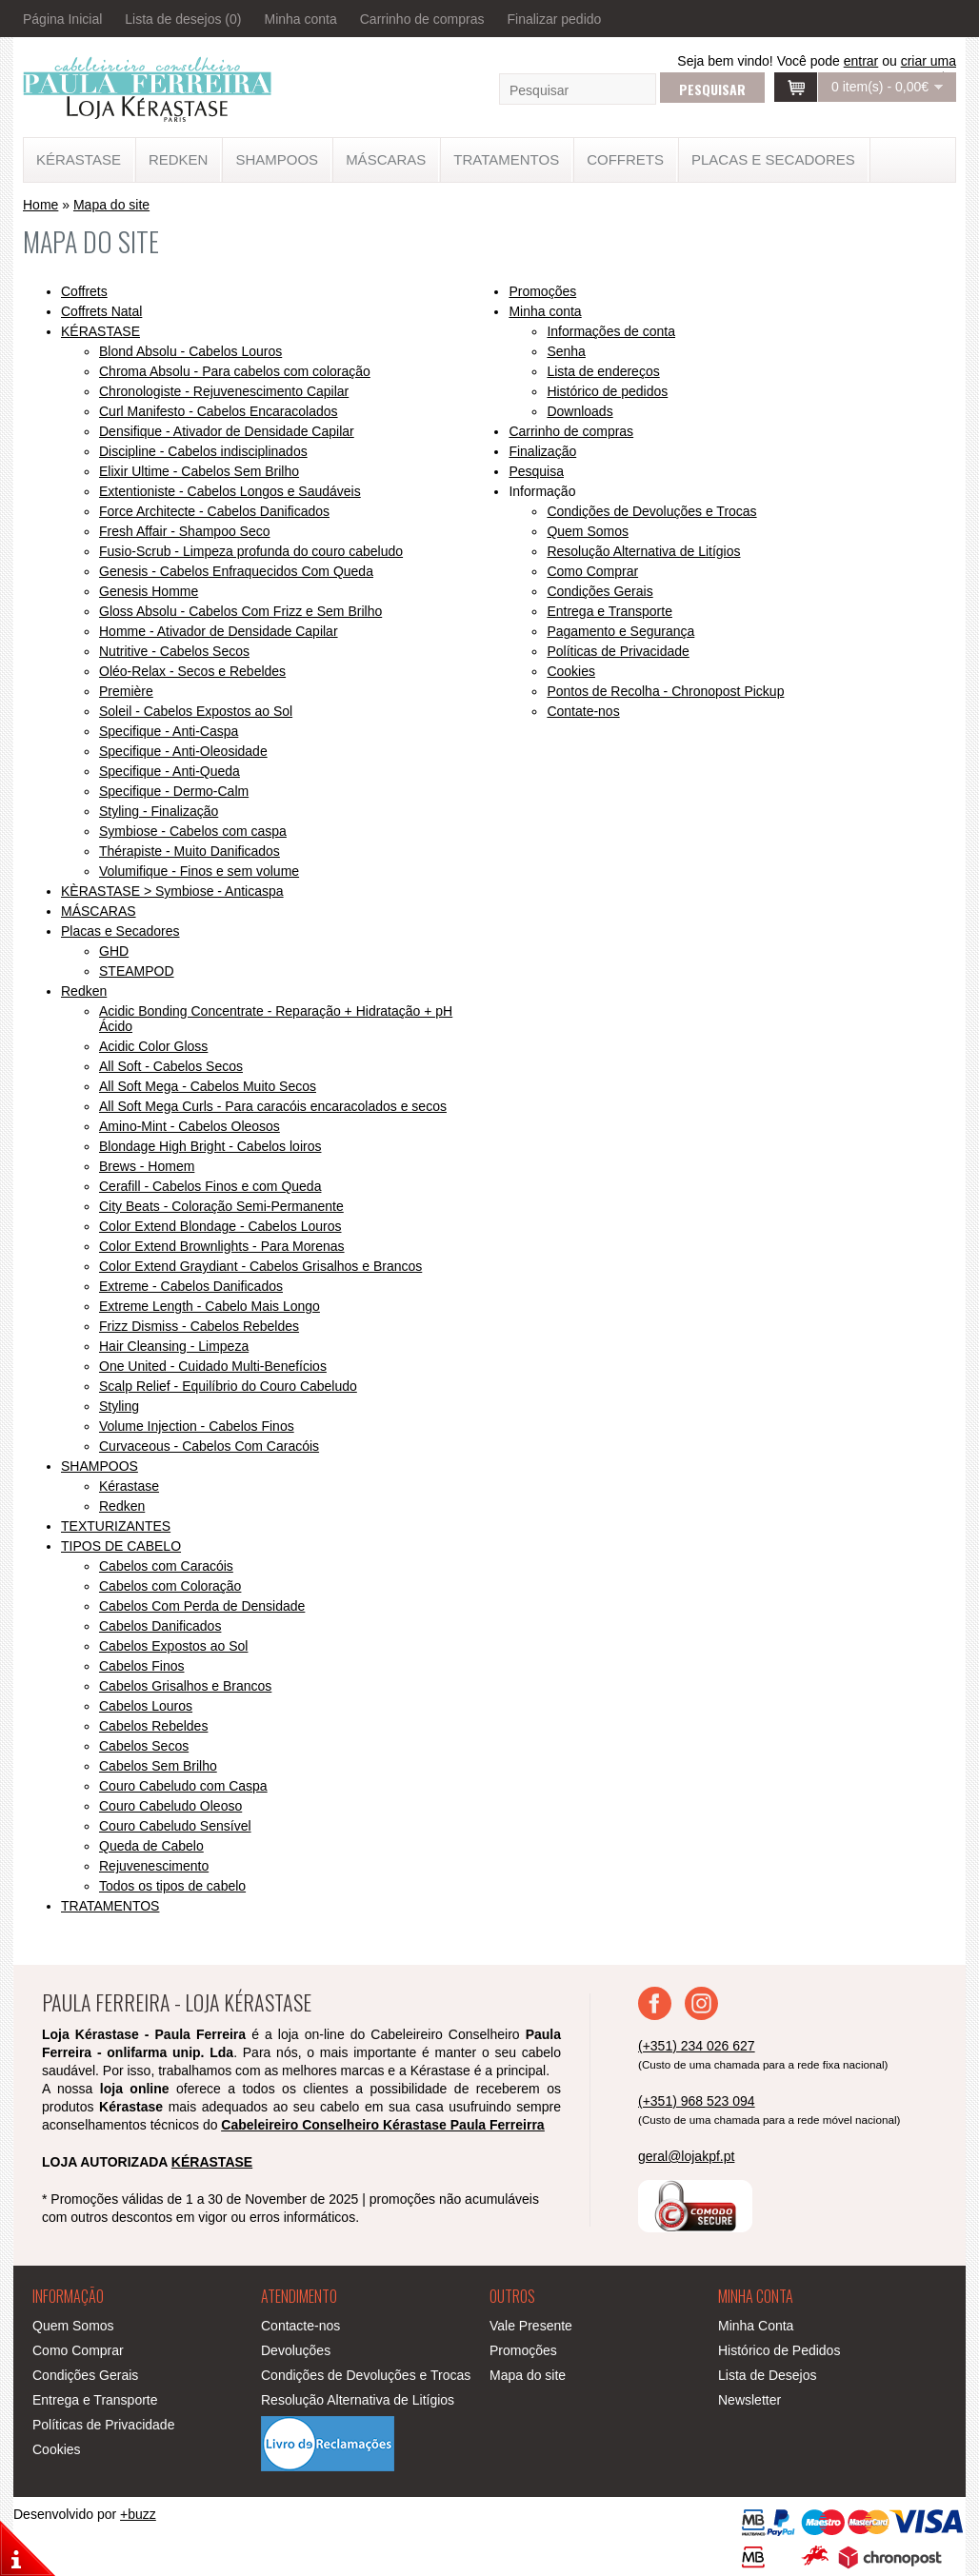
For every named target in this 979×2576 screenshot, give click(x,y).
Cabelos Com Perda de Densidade (202, 1606)
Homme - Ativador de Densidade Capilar (218, 631)
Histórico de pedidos (607, 391)
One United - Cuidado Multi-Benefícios (213, 1366)
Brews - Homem (146, 1166)
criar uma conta (928, 68)
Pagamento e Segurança (620, 631)
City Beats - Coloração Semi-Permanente (221, 1206)
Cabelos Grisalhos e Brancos (185, 1686)
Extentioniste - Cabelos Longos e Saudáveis (230, 491)
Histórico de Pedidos (779, 2350)
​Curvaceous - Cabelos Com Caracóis (209, 1446)
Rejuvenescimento (154, 1865)
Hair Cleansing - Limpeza (174, 1346)
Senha (566, 351)
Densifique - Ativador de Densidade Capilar (226, 431)
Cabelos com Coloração (170, 1586)
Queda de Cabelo (151, 1845)
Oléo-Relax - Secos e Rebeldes (192, 671)
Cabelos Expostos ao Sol (173, 1646)
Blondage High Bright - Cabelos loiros (210, 1146)
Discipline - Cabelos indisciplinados (203, 451)
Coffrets (625, 159)
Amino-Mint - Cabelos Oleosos (189, 1126)
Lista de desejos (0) (183, 19)
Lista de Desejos (767, 2375)
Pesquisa (536, 471)
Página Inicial (62, 19)
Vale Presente (531, 2325)
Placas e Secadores (773, 159)
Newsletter (749, 2400)
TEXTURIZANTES (115, 1526)
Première (126, 691)
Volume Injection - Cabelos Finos (196, 1426)
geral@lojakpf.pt (686, 2156)
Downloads (579, 411)
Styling (119, 1406)
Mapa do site (111, 204)
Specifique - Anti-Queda (169, 771)
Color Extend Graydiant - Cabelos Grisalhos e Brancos (260, 1266)
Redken (179, 159)
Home (40, 204)
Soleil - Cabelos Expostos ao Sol (195, 711)
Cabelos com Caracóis (166, 1566)
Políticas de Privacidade (618, 651)
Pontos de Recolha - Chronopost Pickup (665, 691)
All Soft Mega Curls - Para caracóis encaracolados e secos (273, 1106)
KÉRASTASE (78, 159)
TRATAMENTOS (506, 159)
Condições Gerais (599, 591)
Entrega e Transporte (609, 611)
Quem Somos (588, 531)
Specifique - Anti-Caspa (168, 731)
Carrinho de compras (422, 19)
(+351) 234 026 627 (696, 2045)
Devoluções (295, 2350)
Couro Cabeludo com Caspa (183, 1785)
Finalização (542, 451)
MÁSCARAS (386, 159)
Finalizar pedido (554, 19)
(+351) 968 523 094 (696, 2101)
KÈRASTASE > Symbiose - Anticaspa (172, 891)
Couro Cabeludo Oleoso (170, 1805)
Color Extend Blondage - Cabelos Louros (220, 1226)
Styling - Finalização (158, 811)
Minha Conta (755, 2325)
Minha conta (300, 19)
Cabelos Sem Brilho (158, 1765)
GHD (114, 951)
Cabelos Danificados (160, 1626)
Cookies (571, 671)
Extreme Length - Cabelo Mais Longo (209, 1306)
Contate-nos (583, 711)
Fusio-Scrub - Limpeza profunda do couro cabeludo (251, 551)
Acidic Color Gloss (153, 1046)
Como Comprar (592, 571)
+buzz (138, 2514)
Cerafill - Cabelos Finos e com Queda (210, 1186)
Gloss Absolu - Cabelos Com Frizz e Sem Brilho (240, 611)
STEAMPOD (136, 971)
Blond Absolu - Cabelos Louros (190, 351)
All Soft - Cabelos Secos (171, 1066)
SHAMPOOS (276, 159)
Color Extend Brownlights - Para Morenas (222, 1246)
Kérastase (129, 1486)
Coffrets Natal (101, 311)
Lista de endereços (603, 371)
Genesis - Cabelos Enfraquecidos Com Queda (236, 571)
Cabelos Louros (145, 1706)
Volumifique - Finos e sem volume (199, 871)
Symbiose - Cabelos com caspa (193, 831)
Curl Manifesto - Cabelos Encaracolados (218, 411)
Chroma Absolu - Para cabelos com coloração (234, 371)
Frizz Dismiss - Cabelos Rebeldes (199, 1326)
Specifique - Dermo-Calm (174, 791)
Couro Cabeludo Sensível (175, 1825)
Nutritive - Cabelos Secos (174, 651)
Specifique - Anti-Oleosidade (183, 751)
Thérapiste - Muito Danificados (189, 851)
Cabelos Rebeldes (153, 1726)
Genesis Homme (148, 591)
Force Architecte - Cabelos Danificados (214, 511)
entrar (861, 61)
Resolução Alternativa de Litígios (643, 551)
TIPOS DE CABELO (121, 1546)
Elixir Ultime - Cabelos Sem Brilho (199, 471)
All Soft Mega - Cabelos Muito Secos (207, 1086)
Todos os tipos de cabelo (172, 1885)
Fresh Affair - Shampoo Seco (184, 531)
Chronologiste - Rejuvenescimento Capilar (224, 391)
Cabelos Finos (142, 1666)
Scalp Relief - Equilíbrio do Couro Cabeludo (228, 1386)
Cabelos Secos (144, 1746)
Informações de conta (611, 331)
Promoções (542, 291)
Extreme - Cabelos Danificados (191, 1286)
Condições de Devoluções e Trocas (651, 511)
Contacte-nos (300, 2325)
